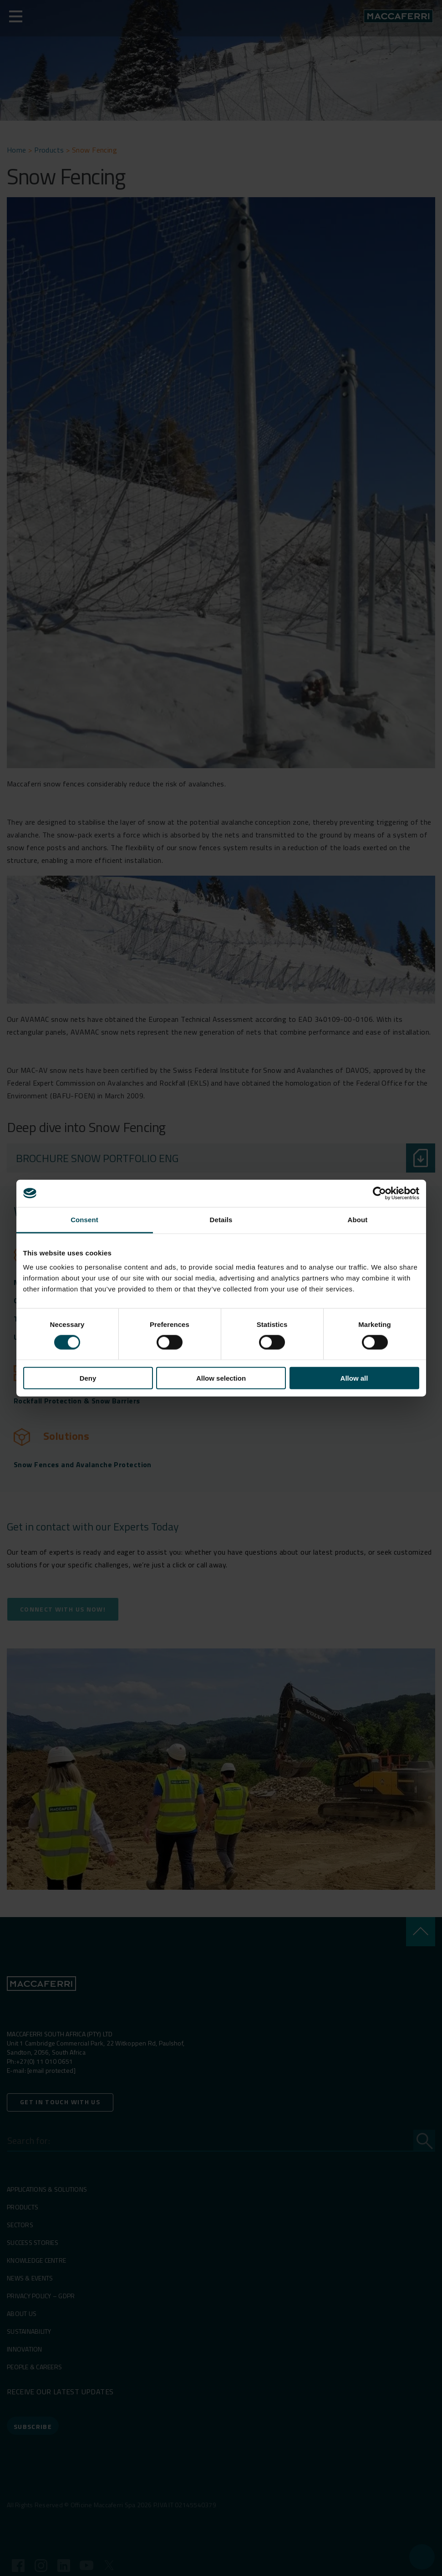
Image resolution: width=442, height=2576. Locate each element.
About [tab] (358, 1219)
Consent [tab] (84, 1219)
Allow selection (221, 1378)
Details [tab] (221, 1219)
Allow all (354, 1378)
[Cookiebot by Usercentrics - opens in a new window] (379, 1193)
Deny (88, 1378)
